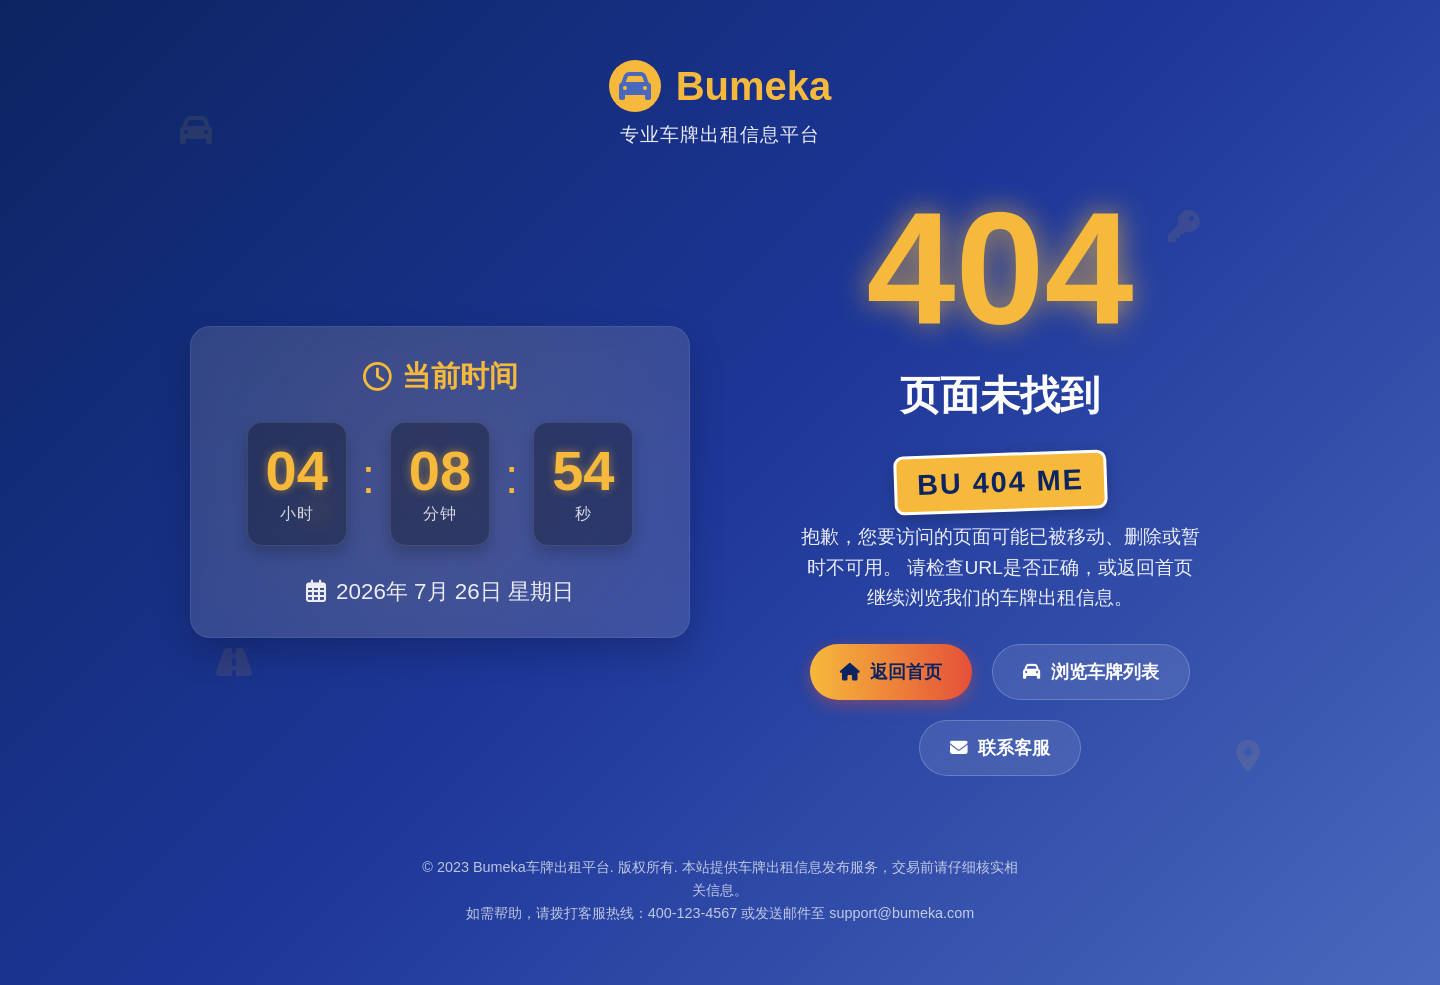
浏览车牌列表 (1091, 672)
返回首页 (891, 672)
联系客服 (1000, 748)
